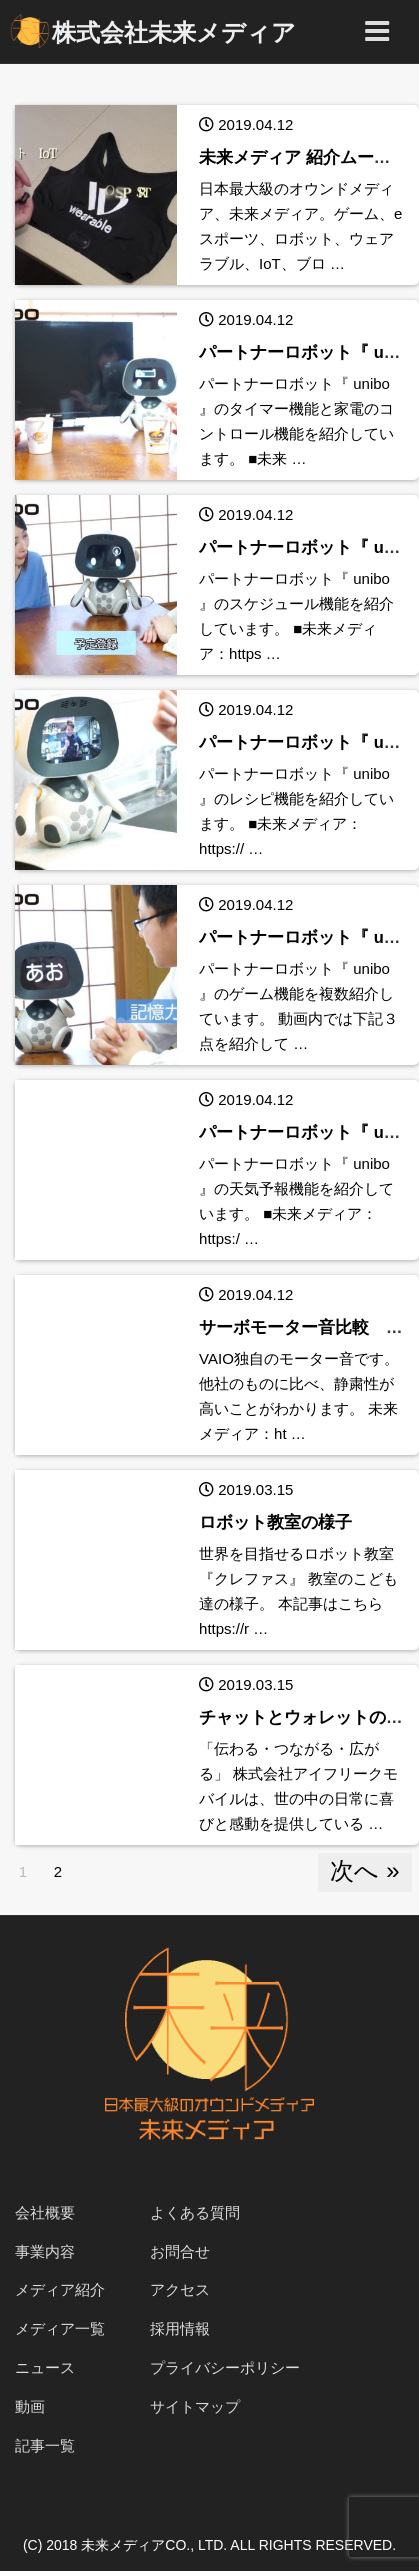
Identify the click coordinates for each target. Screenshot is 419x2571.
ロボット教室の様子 (275, 1522)
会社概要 (45, 2212)
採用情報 (180, 2328)
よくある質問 (195, 2212)
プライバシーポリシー (225, 2367)
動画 (30, 2406)
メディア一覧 (60, 2328)
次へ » (364, 1870)
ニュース (45, 2367)
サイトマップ (195, 2406)
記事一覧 (45, 2445)
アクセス (180, 2289)
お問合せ (180, 2251)
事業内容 (45, 2251)
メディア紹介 (60, 2289)
